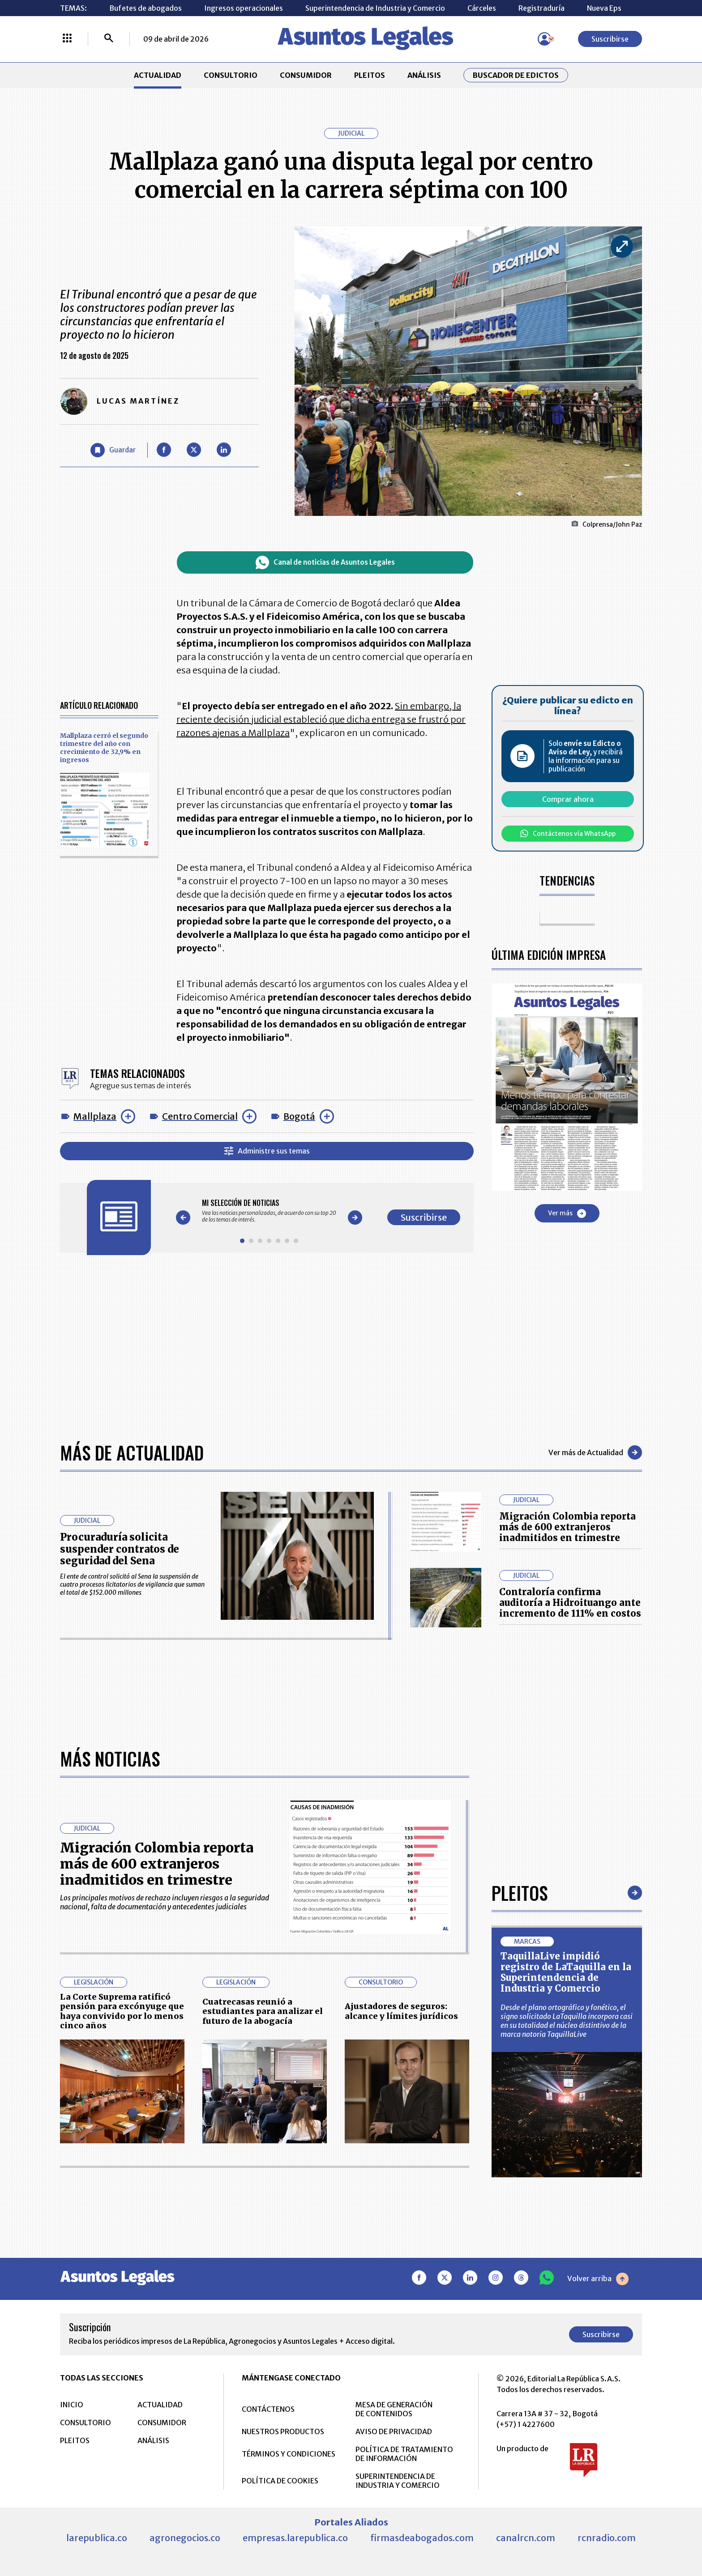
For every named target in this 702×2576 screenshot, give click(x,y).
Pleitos (520, 1892)
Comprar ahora (568, 799)
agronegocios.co (185, 2537)
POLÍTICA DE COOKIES (280, 2480)
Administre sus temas (267, 1151)
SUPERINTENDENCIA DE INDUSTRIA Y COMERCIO (397, 2481)
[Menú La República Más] (67, 39)
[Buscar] (109, 39)
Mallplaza (94, 1116)
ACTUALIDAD (157, 75)
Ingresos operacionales (243, 8)
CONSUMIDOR (306, 75)
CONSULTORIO (230, 75)
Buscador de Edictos (516, 75)
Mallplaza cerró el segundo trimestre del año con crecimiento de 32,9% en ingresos (104, 748)
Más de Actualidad (132, 1452)
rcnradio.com (607, 2537)
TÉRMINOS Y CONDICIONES (288, 2453)
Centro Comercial (200, 1116)
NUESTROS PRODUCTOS (283, 2431)
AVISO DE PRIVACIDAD (393, 2431)
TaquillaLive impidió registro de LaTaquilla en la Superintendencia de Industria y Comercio (566, 1972)
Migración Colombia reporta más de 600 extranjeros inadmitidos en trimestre (567, 1527)
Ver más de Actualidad (595, 1452)
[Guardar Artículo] (113, 450)
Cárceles (481, 8)
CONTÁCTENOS (268, 2409)
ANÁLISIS (424, 75)
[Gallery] (269, 1211)
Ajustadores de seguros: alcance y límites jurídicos (401, 2011)
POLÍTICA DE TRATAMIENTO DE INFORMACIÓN (404, 2454)
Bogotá (299, 1116)
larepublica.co (96, 2537)
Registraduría (541, 8)
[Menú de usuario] (544, 39)
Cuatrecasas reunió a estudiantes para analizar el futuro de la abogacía (262, 2011)
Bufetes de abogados (145, 8)
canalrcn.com (525, 2537)
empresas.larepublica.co (295, 2537)
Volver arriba (598, 2279)
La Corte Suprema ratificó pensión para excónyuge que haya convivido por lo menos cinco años (122, 2011)
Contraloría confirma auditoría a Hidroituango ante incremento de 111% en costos (570, 1602)
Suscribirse (610, 38)
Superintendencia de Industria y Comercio (375, 8)
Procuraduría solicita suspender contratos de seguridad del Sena (119, 1549)
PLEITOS (369, 75)
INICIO (71, 2404)
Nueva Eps (604, 8)
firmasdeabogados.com (422, 2537)
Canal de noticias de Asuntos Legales (325, 562)
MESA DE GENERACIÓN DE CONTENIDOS (393, 2409)
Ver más (567, 1213)
